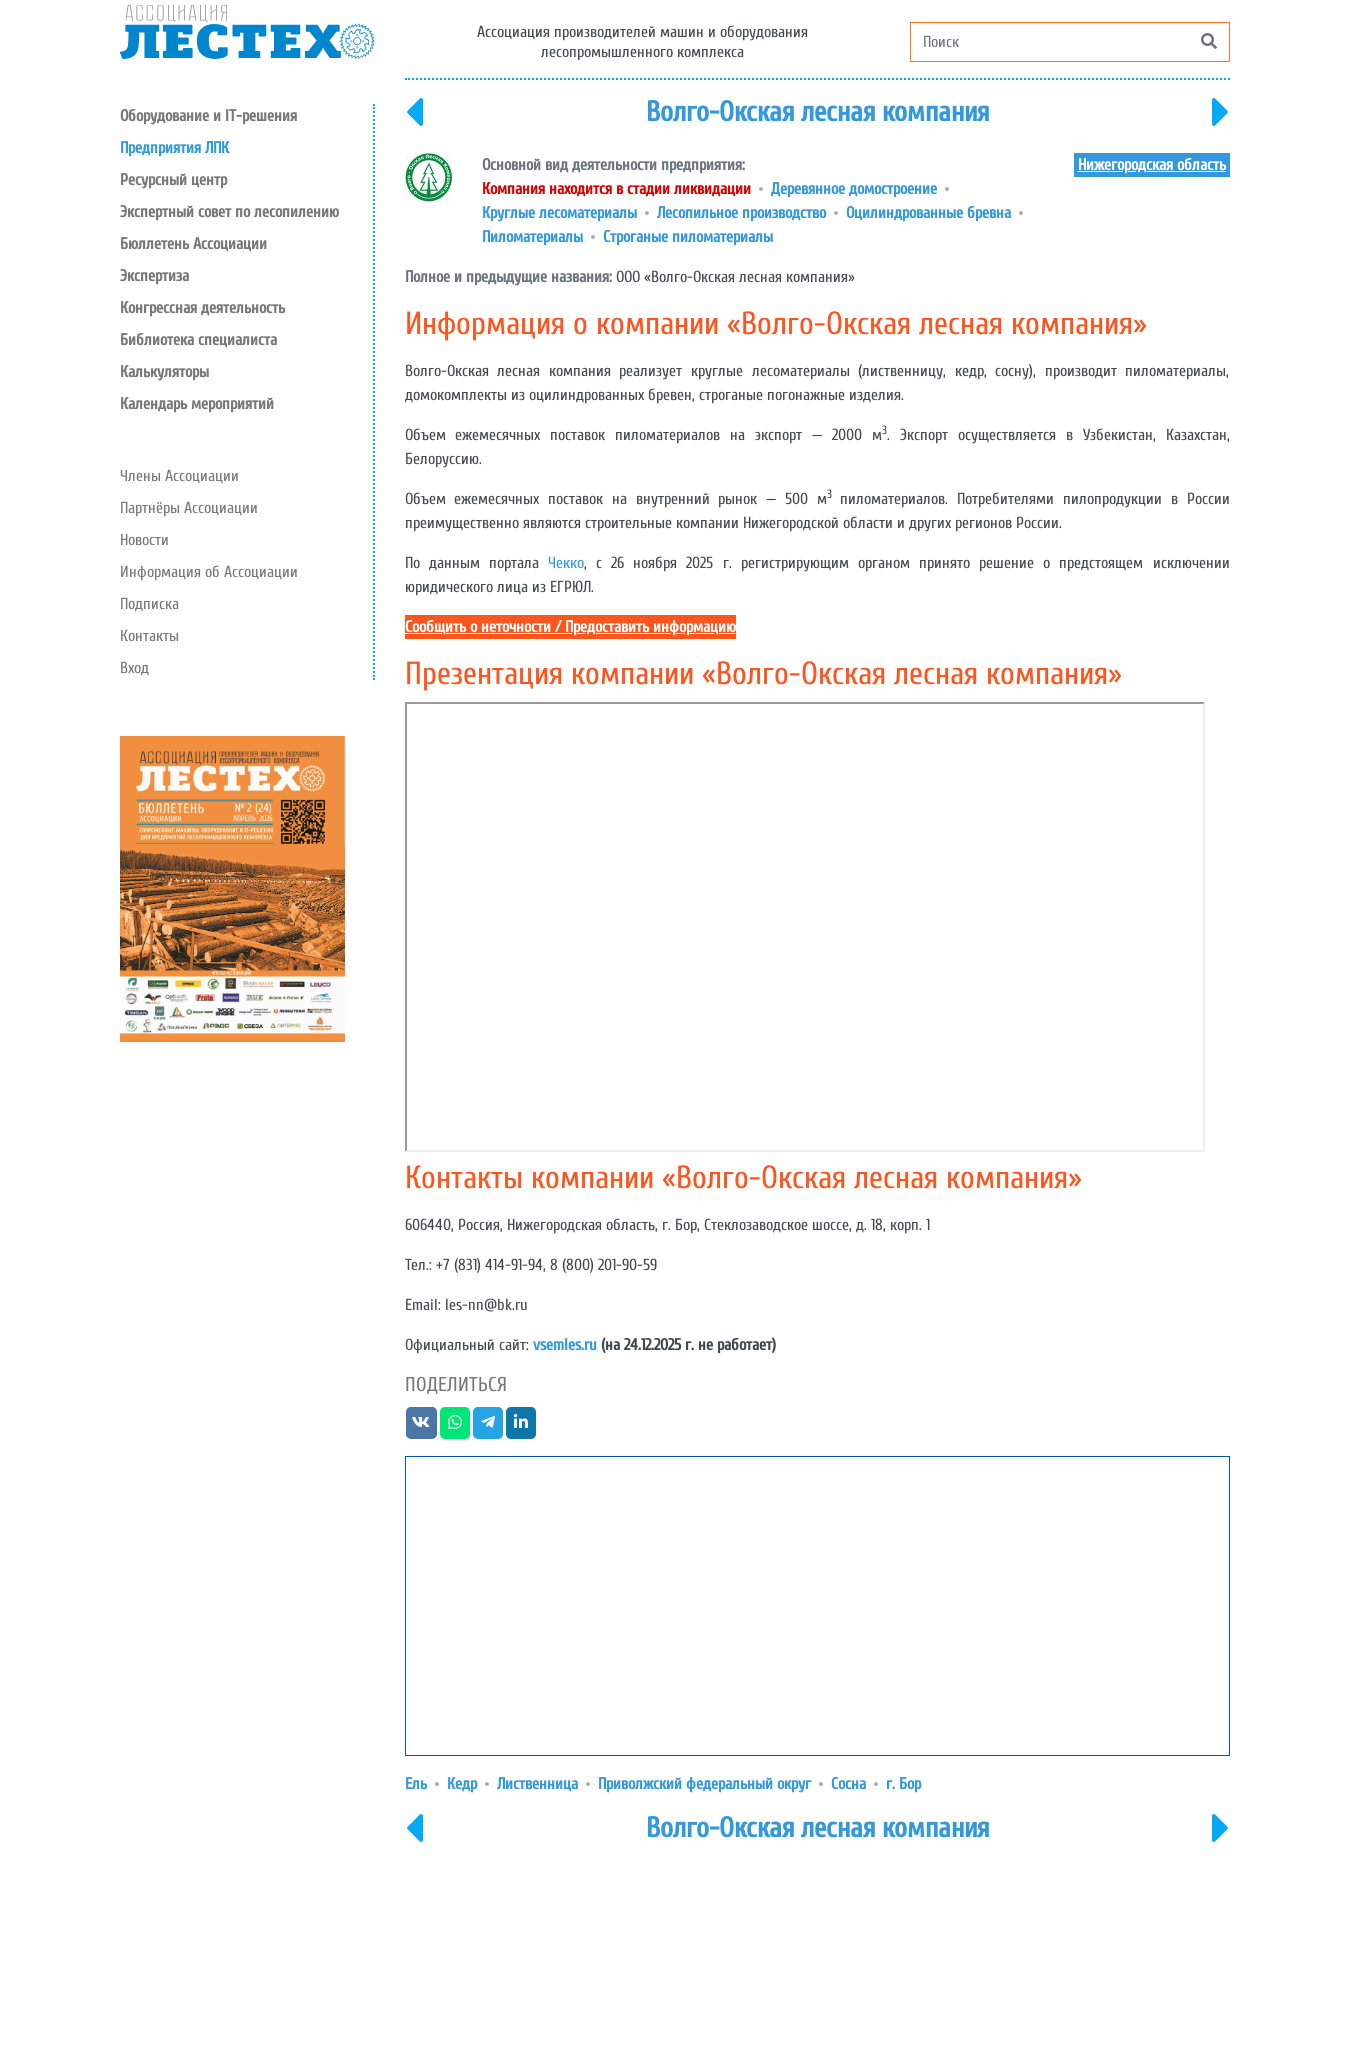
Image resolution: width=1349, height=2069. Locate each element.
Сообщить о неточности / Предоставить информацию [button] (570, 627)
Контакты (149, 636)
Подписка (149, 604)
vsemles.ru (565, 1345)
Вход (134, 668)
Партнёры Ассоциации (189, 508)
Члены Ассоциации (179, 476)
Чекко (566, 563)
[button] (246, 180)
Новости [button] (144, 540)
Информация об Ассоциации (209, 572)
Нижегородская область (1152, 165)
